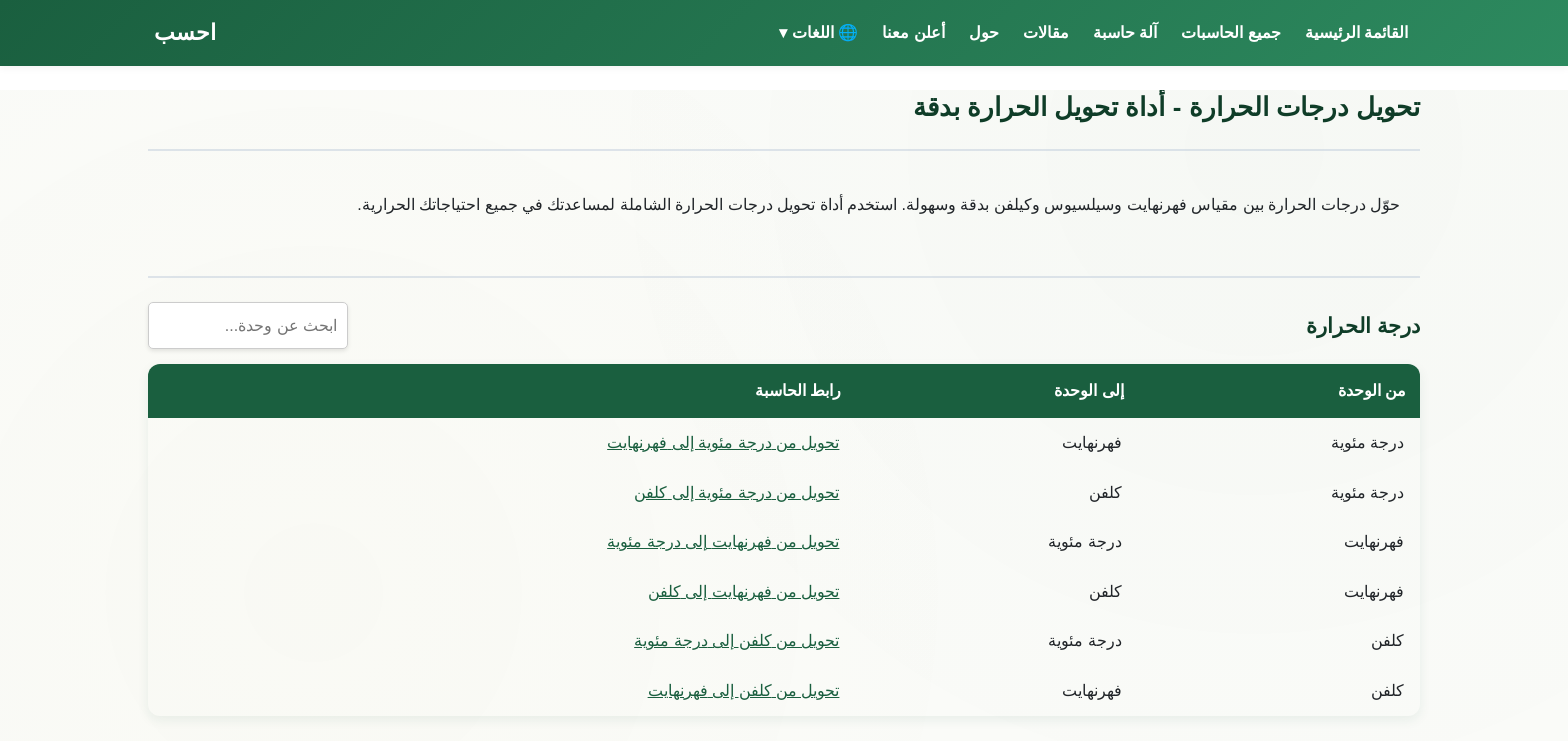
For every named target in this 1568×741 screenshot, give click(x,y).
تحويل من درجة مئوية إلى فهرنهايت (723, 442)
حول (984, 32)
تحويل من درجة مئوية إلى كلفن (736, 492)
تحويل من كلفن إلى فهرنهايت (744, 690)
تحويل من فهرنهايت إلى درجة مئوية (723, 541)
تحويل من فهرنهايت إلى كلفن (744, 591)
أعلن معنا (913, 32)
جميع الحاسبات (1230, 32)
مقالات (1046, 32)
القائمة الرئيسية (1356, 32)
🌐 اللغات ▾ (818, 32)
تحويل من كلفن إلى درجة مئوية (736, 640)
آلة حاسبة (1125, 32)
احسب (185, 32)
